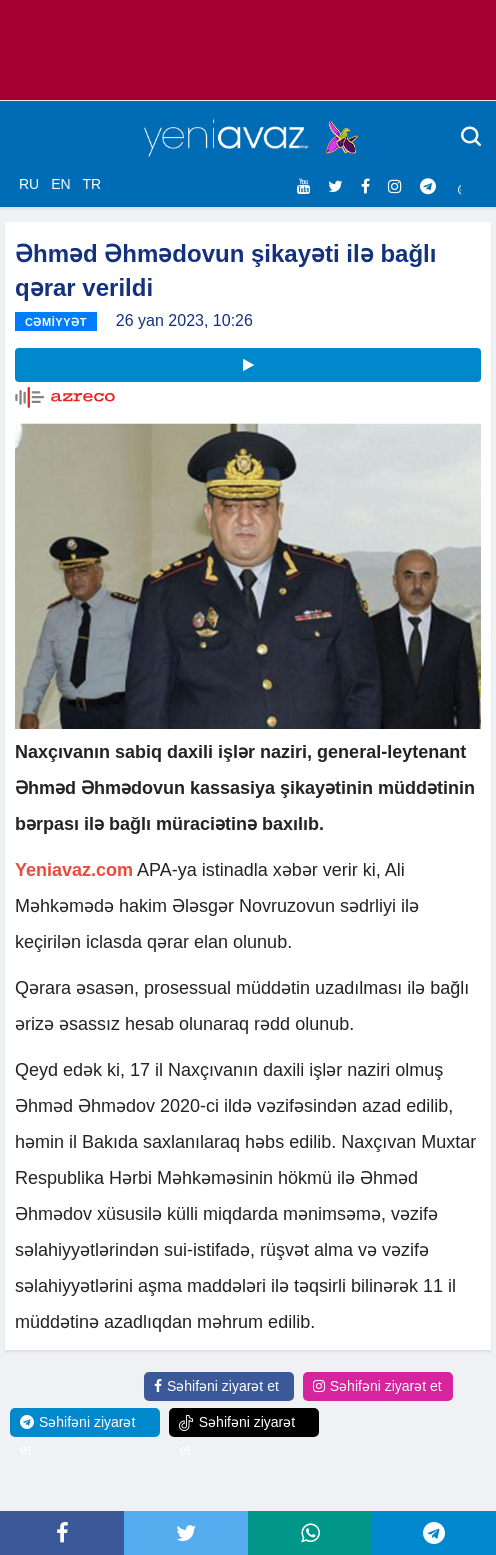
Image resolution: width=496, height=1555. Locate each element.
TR (91, 184)
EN (60, 184)
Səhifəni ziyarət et (216, 1386)
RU (29, 184)
